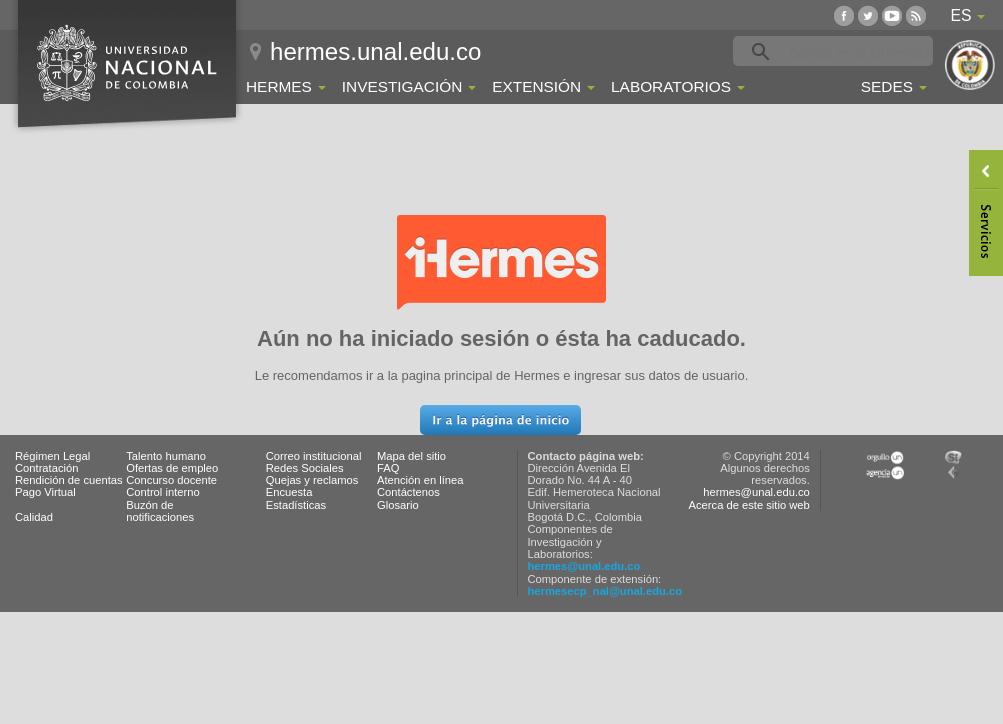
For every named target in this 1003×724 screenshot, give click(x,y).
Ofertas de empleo (172, 468)
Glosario (398, 505)
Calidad (34, 517)
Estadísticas (296, 505)
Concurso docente (171, 480)
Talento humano (166, 456)
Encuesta (289, 492)
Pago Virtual (45, 492)
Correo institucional (314, 456)
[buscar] (864, 52)
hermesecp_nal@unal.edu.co (605, 591)
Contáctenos (408, 492)
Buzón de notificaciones (160, 511)
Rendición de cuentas (69, 480)
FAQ (388, 468)
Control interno (162, 492)
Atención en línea (420, 480)
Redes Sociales (305, 468)
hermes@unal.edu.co (584, 566)
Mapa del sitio (411, 456)
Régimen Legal (52, 456)
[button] (500, 420)
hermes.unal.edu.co (375, 51)
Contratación (46, 468)
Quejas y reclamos (312, 480)
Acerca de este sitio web (749, 505)
